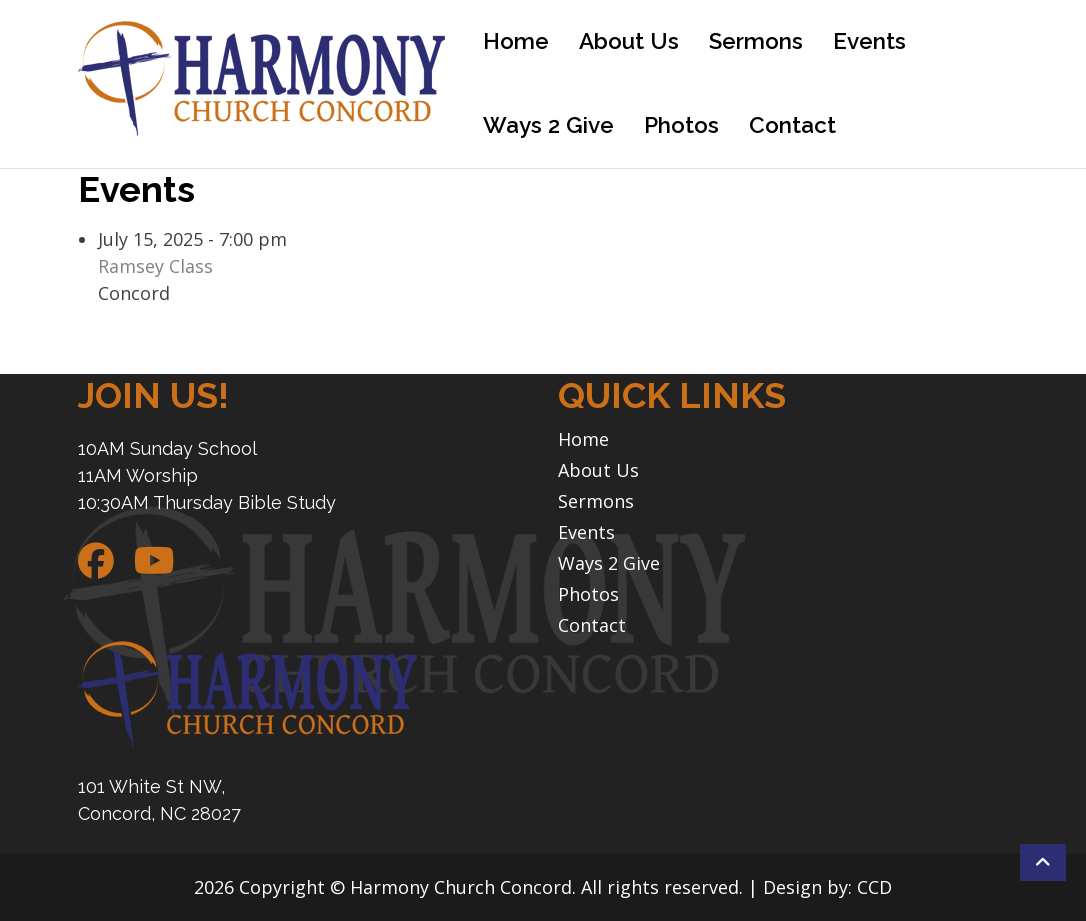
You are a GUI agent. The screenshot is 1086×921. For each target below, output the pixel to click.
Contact (792, 125)
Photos (681, 125)
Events (869, 41)
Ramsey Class (155, 266)
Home (516, 41)
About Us (629, 41)
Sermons (756, 41)
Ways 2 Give (548, 125)
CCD (874, 887)
